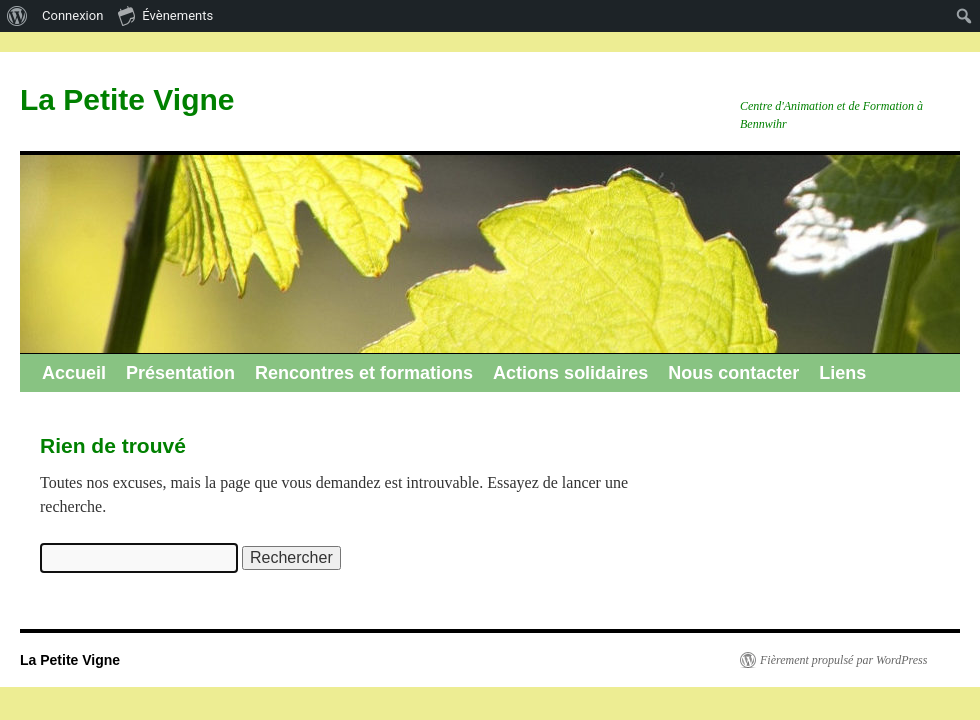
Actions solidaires (570, 373)
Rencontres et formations (364, 373)
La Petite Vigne (127, 99)
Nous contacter (733, 373)
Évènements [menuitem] (165, 15)
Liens (842, 373)
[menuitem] (17, 16)
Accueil (74, 373)
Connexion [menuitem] (72, 15)
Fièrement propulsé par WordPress (843, 660)
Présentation (180, 373)
